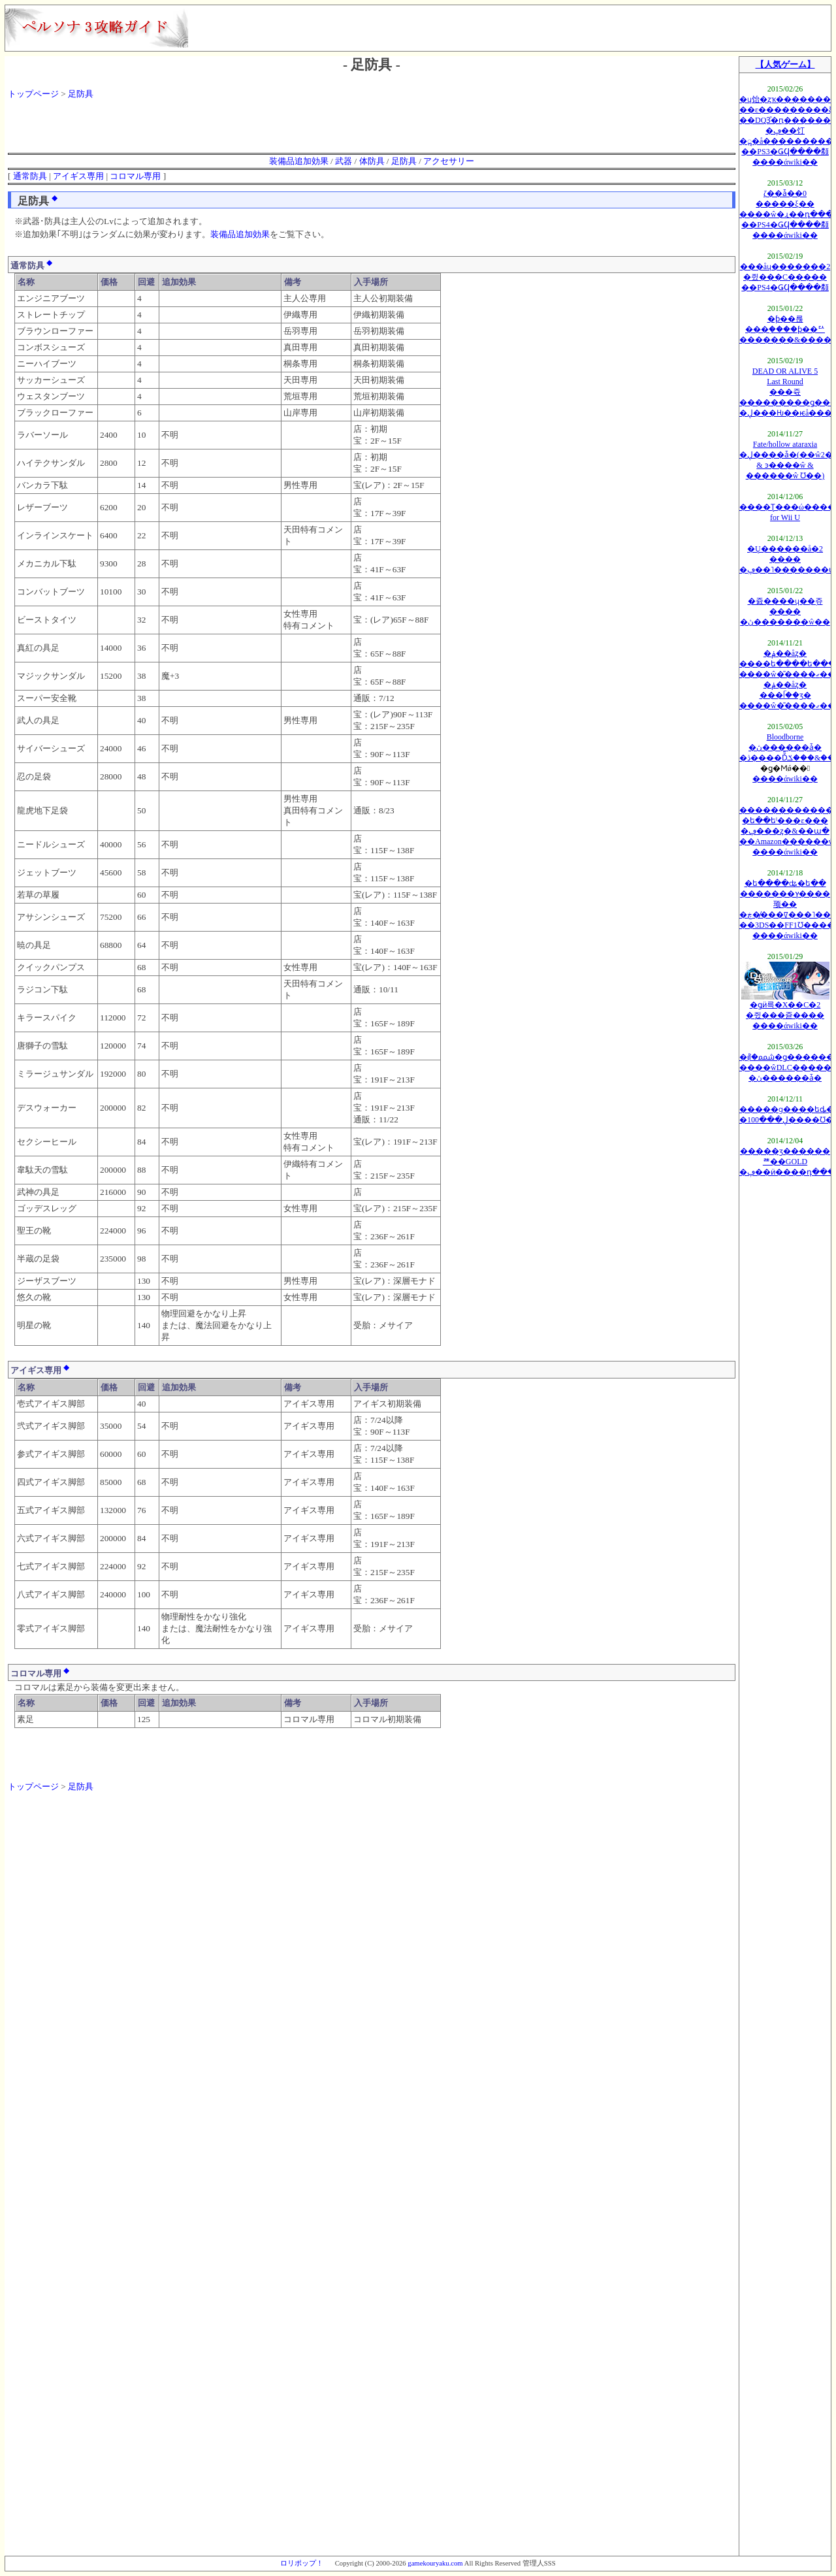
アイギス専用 (78, 176)
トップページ (33, 94)
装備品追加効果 (299, 161)
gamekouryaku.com (435, 2563)
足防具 (80, 94)
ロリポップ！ (301, 2563)
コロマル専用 (135, 176)
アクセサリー (448, 161)
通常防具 (30, 176)
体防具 (372, 161)
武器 (343, 161)
